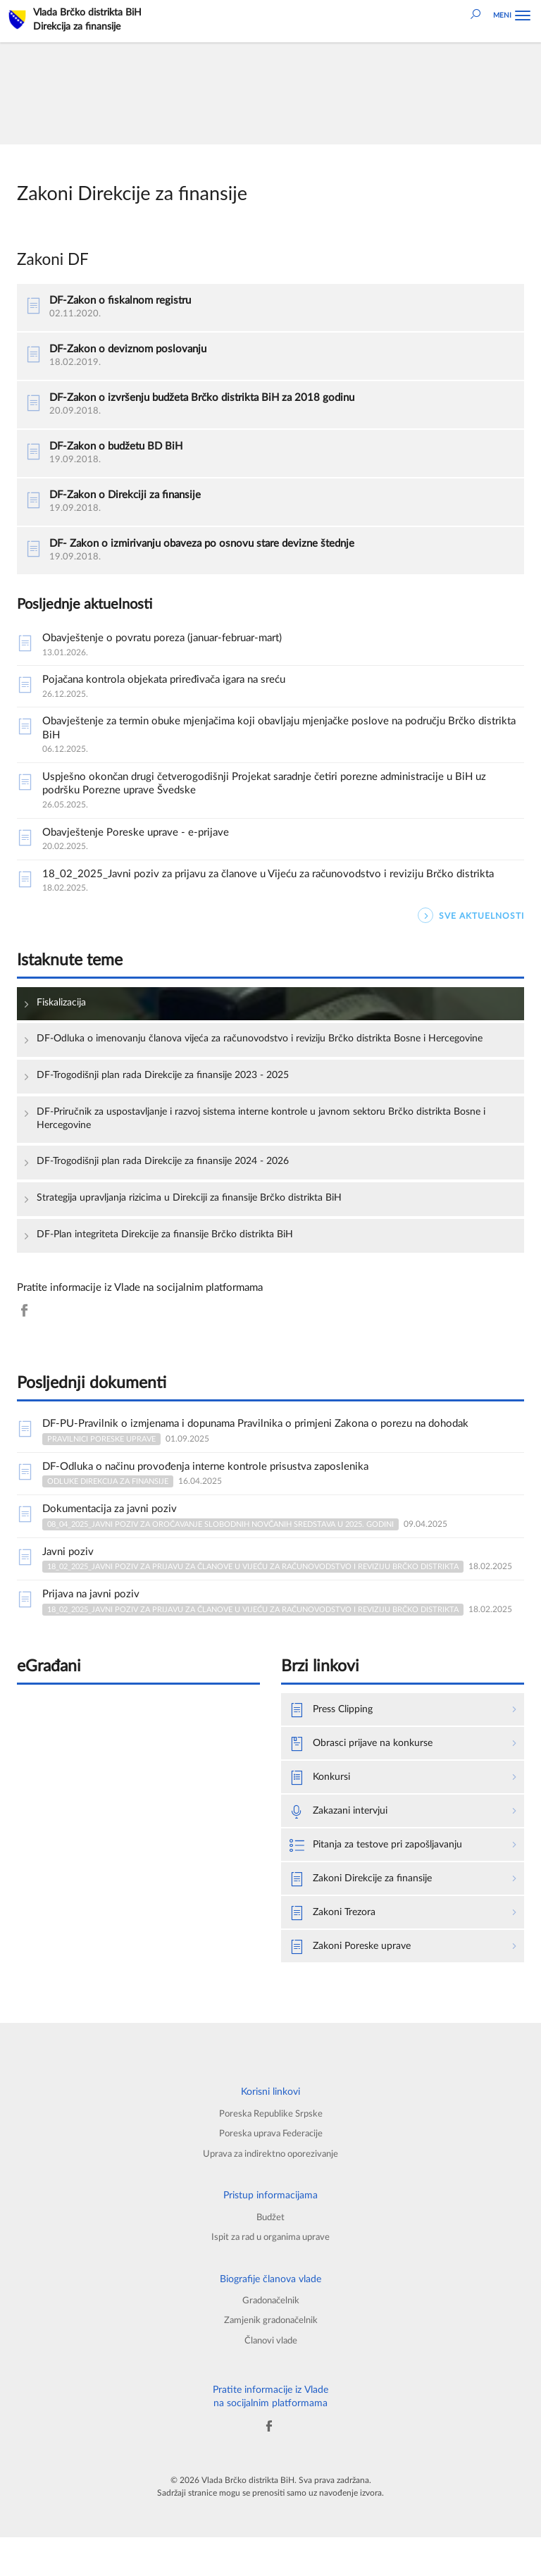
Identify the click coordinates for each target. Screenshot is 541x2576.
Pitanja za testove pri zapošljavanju (382, 1876)
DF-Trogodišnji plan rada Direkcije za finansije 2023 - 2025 (174, 1101)
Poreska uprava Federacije (271, 2168)
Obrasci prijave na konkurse (365, 1773)
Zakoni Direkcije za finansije (366, 1911)
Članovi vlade (270, 2379)
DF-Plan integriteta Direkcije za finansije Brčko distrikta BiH (175, 1262)
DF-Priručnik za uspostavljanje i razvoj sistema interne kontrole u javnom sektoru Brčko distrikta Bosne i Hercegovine (260, 1144)
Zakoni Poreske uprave (354, 1980)
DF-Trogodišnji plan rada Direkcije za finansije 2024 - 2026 (174, 1188)
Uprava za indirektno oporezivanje (270, 2189)
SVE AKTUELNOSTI (471, 926)
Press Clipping (334, 1739)
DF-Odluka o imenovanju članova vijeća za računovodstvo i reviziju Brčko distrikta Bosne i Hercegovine (246, 1057)
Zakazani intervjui (342, 1842)
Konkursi (322, 1808)
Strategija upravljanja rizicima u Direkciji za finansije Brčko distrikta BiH (201, 1225)
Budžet (271, 2253)
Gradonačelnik (270, 2337)
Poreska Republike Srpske (271, 2148)
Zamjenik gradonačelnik (270, 2358)
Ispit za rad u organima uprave (270, 2273)
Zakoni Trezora (335, 1945)
